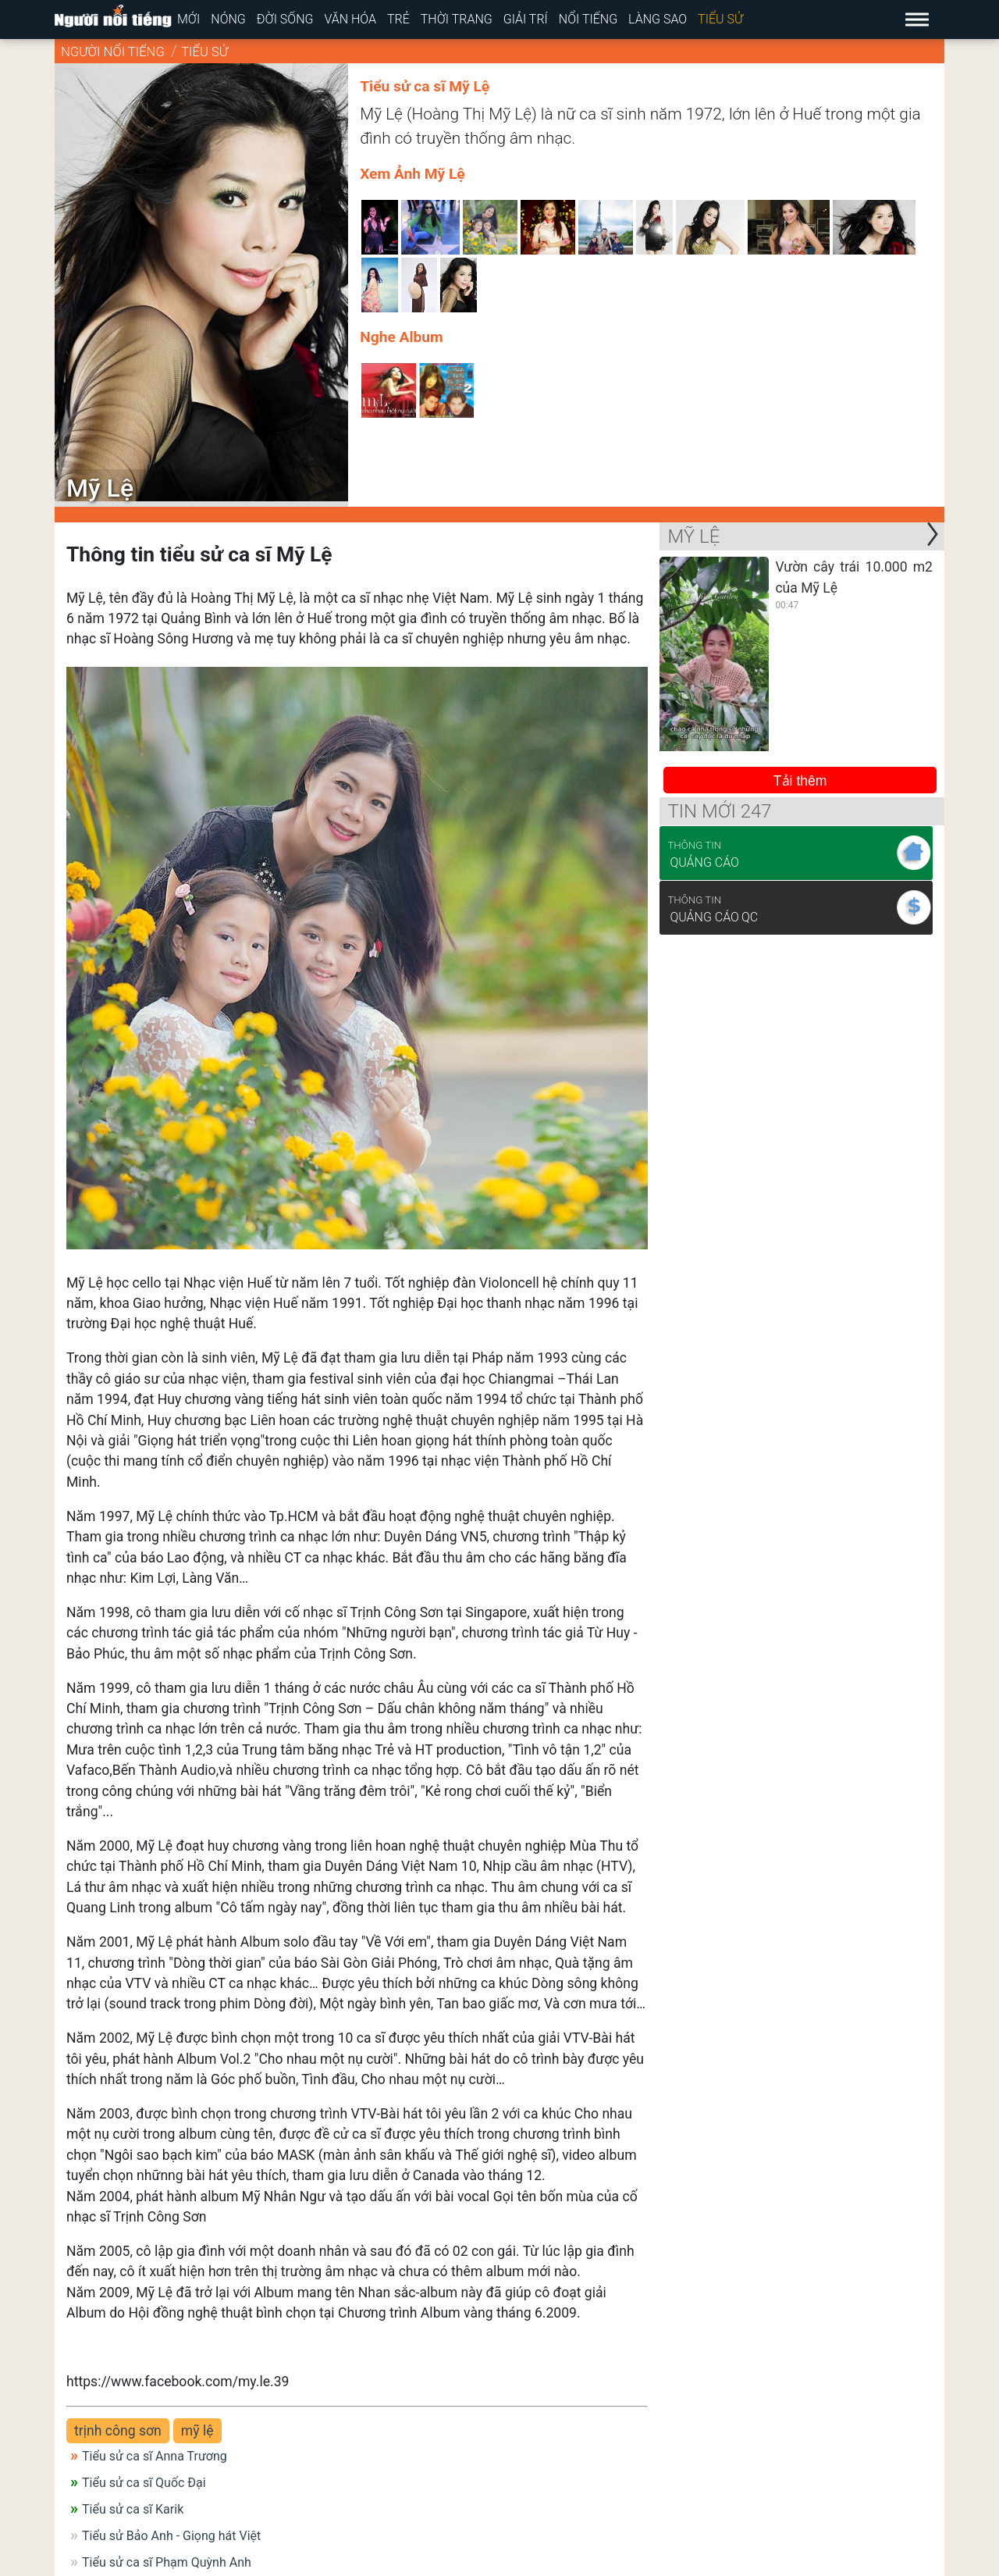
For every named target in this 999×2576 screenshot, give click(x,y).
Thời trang (456, 19)
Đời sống (285, 19)
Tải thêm (800, 781)
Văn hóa (350, 19)
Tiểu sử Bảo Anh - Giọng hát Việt (171, 2535)
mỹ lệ (197, 2431)
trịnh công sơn (118, 2431)
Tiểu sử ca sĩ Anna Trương (154, 2456)
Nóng (228, 19)
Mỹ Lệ (693, 536)
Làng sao (657, 19)
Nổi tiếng (588, 19)
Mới (188, 19)
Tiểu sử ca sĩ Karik (132, 2509)
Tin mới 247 (719, 811)
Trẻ (398, 19)
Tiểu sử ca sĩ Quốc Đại (144, 2482)
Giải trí (525, 19)
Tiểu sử (720, 19)
